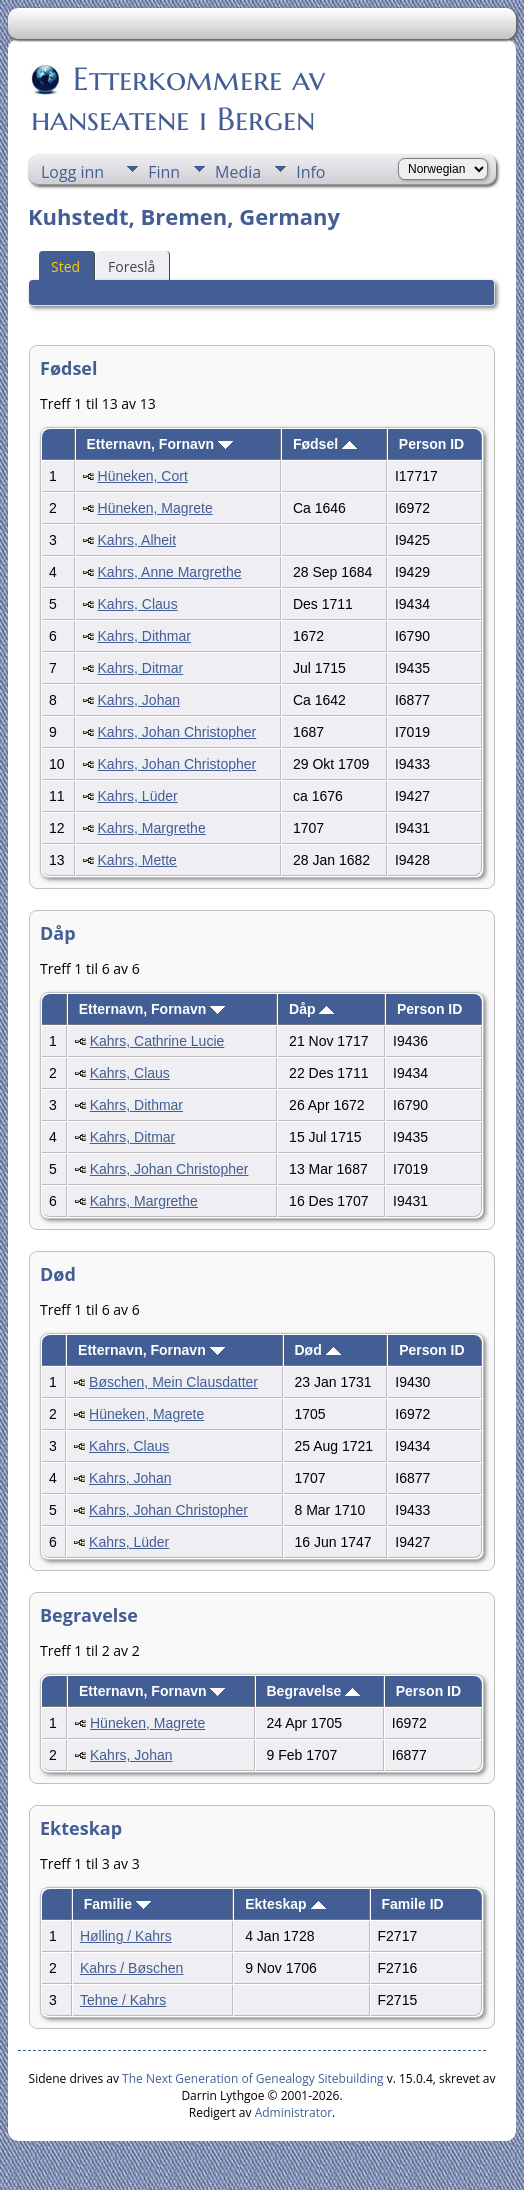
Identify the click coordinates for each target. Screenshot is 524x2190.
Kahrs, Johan (139, 700)
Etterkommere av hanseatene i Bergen (178, 99)
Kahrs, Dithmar (144, 636)
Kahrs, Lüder (138, 796)
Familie (117, 1904)
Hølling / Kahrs (126, 1936)
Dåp (311, 1009)
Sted (65, 266)
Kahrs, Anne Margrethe (170, 572)
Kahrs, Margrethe (152, 828)
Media (238, 172)
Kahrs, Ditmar (141, 668)
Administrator (293, 2112)
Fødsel (325, 444)
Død (318, 1350)
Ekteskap (285, 1904)
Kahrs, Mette (137, 860)
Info (310, 172)
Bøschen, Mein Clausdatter (173, 1382)
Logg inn (72, 172)
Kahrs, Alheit (137, 540)
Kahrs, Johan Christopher (177, 732)
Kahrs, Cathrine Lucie (157, 1041)
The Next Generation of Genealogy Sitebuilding (253, 2078)
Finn (164, 172)
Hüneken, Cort (143, 476)
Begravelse (314, 1691)
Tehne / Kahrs (123, 2000)
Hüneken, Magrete (155, 508)
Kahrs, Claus (138, 604)
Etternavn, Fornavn (160, 444)
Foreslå (131, 266)
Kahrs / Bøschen (132, 1968)
